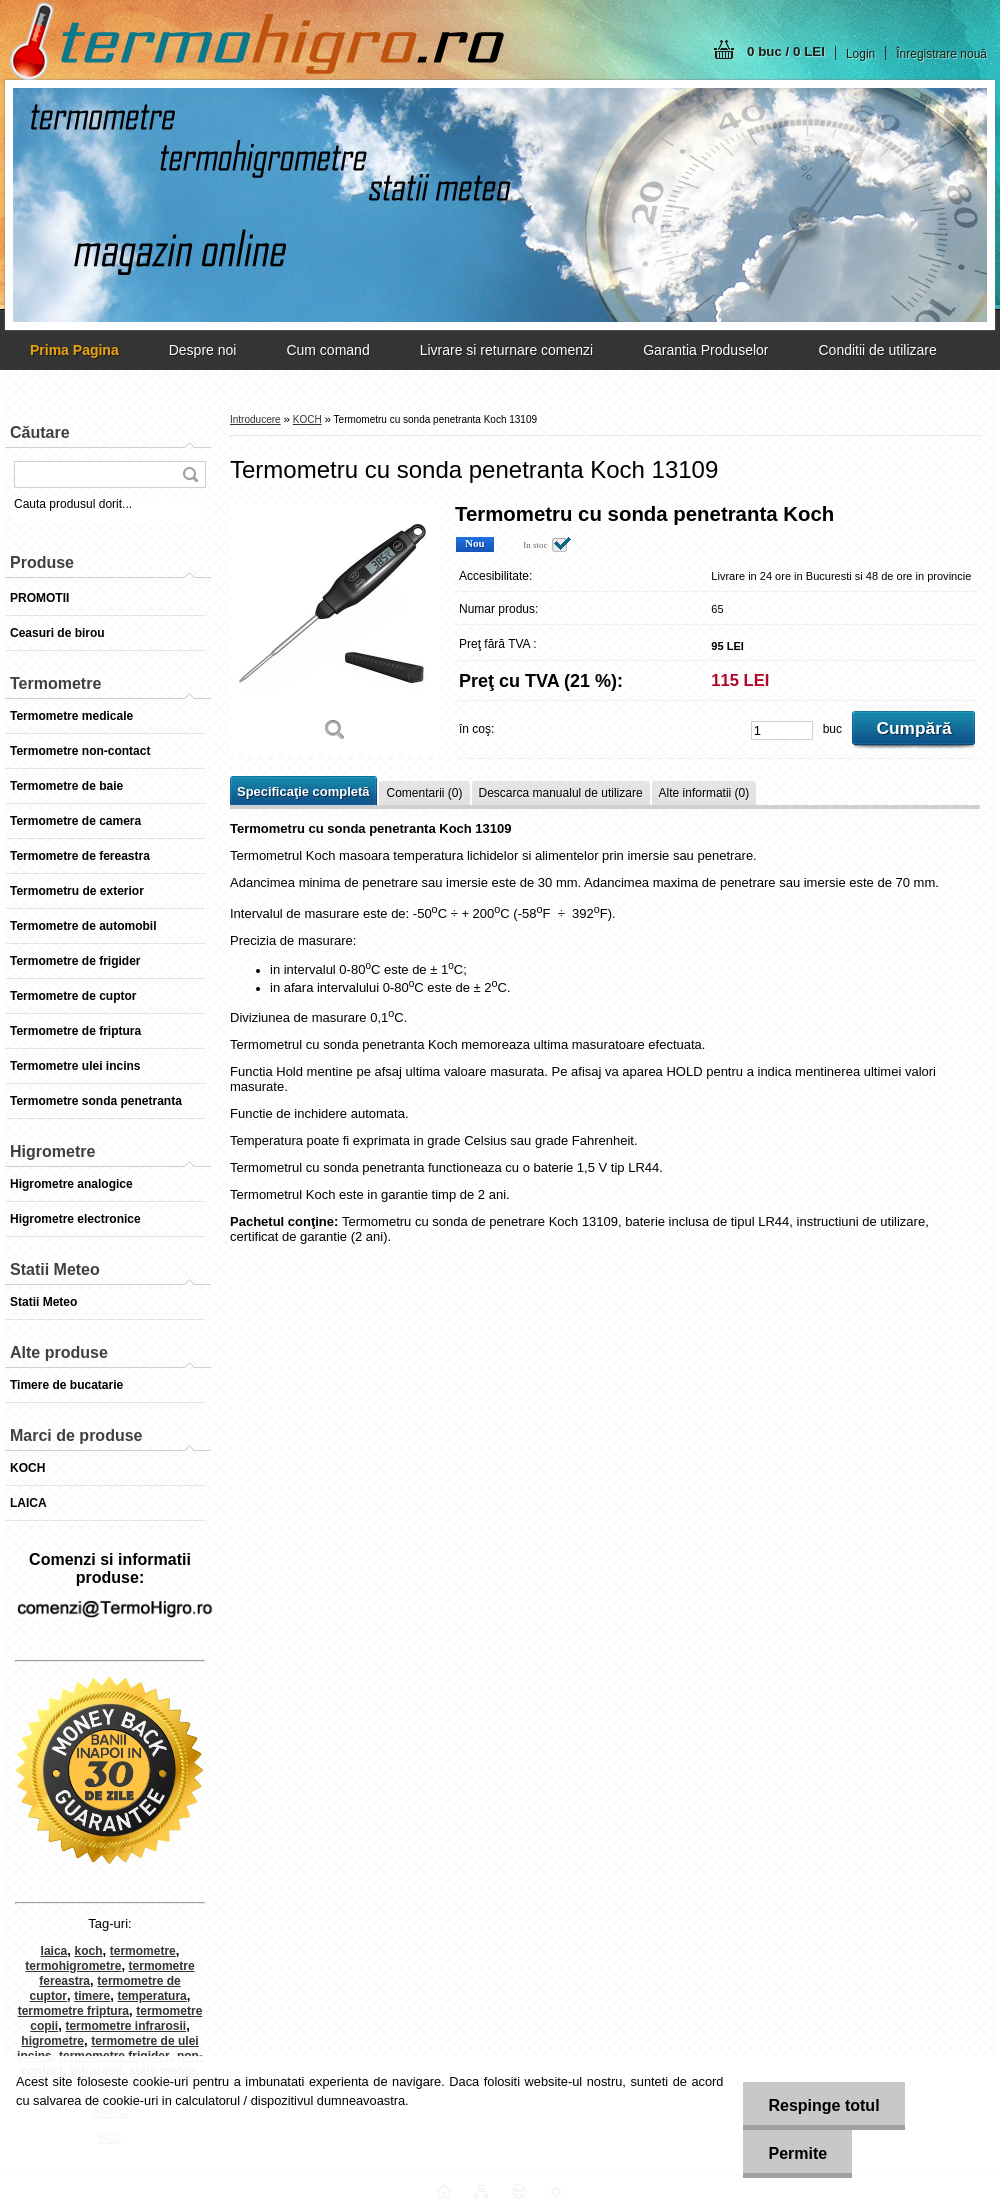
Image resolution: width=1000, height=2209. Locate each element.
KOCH (307, 419)
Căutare (40, 432)
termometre (143, 1951)
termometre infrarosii (125, 2026)
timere (92, 1996)
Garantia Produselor (705, 350)
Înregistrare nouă (941, 54)
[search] (190, 474)
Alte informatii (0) (704, 793)
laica (54, 1951)
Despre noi (203, 350)
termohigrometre (73, 1966)
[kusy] (782, 730)
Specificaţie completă (303, 791)
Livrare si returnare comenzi (507, 350)
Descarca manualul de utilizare (561, 793)
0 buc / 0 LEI (786, 51)
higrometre (52, 2041)
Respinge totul (823, 2105)
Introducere (255, 419)
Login (860, 54)
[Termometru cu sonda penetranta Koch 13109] (335, 629)
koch (89, 1951)
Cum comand (327, 350)
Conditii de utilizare (877, 350)
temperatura (151, 1996)
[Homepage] (74, 350)
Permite (797, 2153)
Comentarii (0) (424, 793)
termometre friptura (73, 2011)
